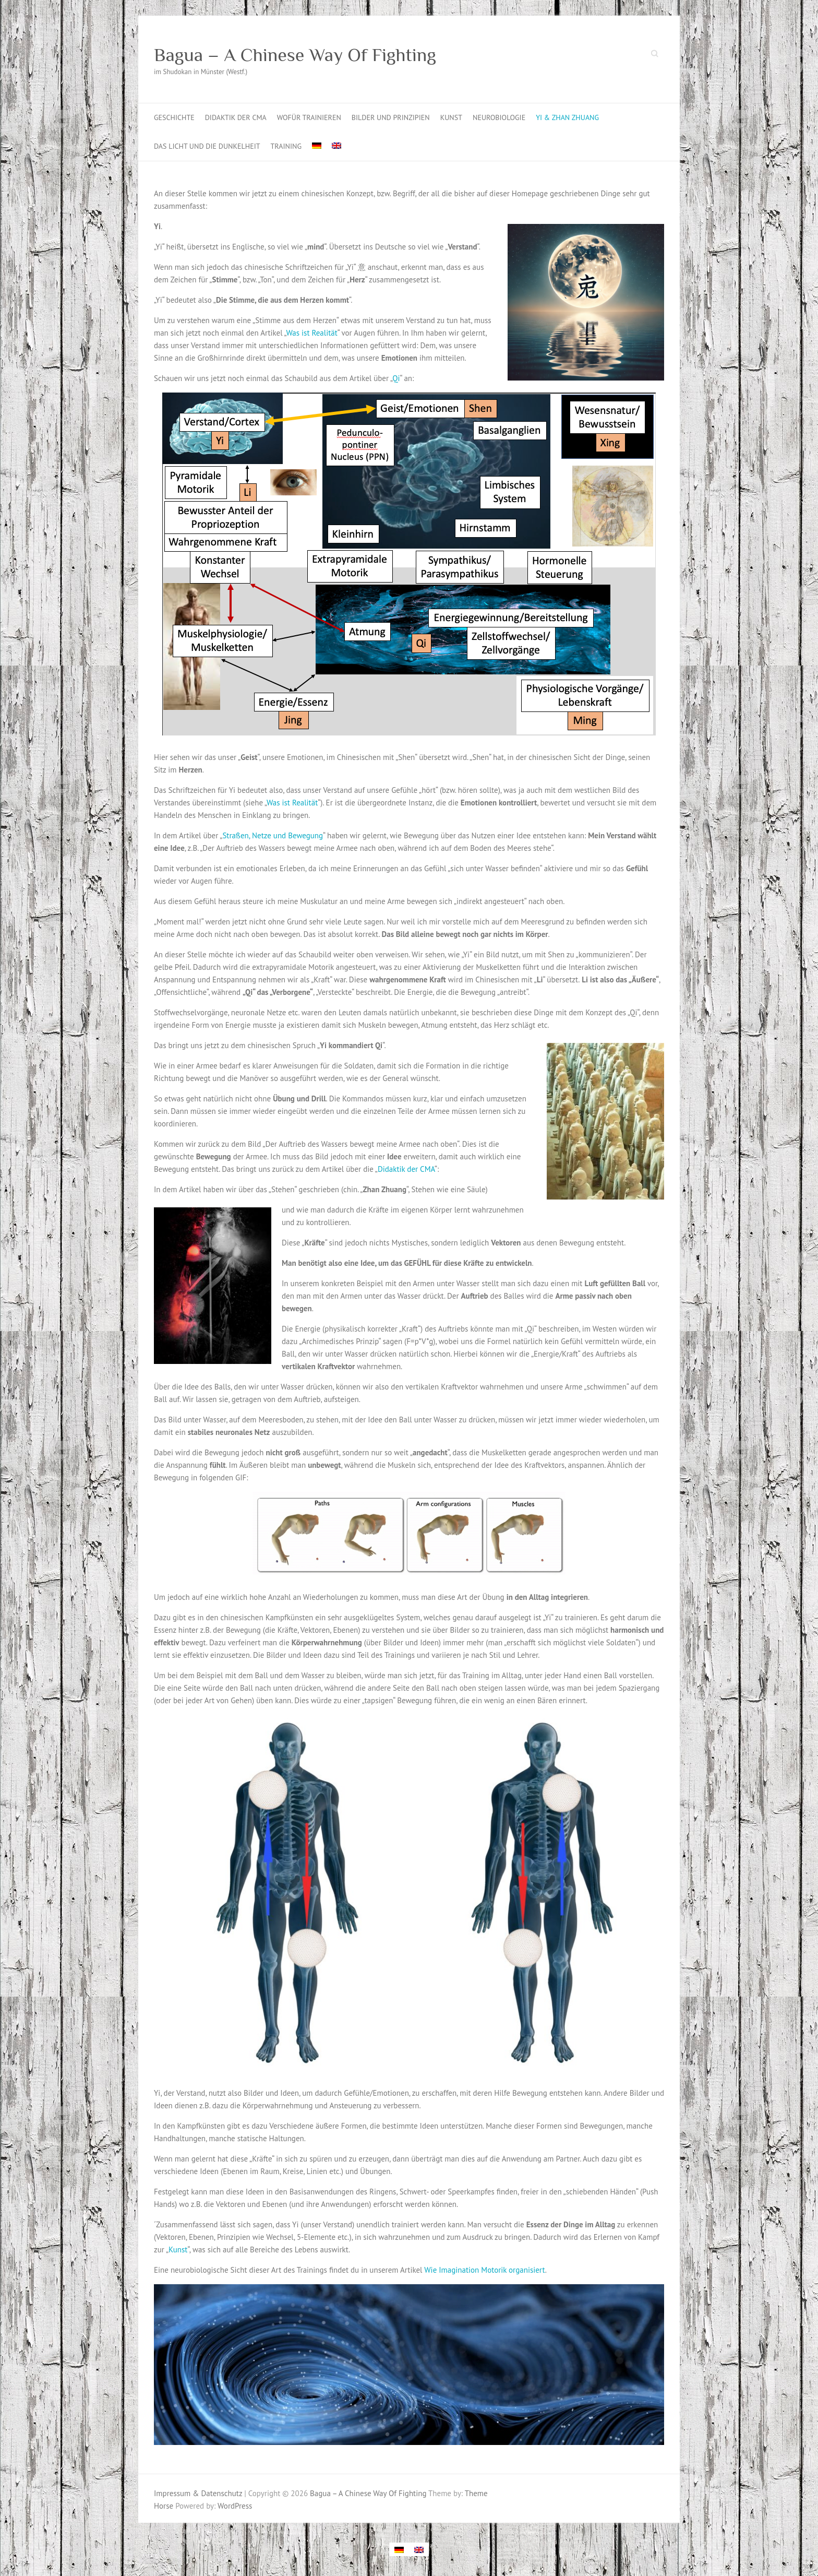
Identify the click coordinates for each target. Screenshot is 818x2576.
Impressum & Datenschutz (198, 2493)
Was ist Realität (312, 333)
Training (286, 146)
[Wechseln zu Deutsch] (399, 2549)
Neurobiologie (499, 117)
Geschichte (174, 117)
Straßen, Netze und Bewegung (272, 835)
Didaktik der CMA (236, 117)
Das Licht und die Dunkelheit (207, 146)
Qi (396, 378)
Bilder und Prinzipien (391, 117)
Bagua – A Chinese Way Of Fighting (295, 54)
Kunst (451, 117)
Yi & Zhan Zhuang (567, 117)
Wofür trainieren (309, 117)
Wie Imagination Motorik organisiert (484, 2270)
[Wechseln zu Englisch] (336, 146)
